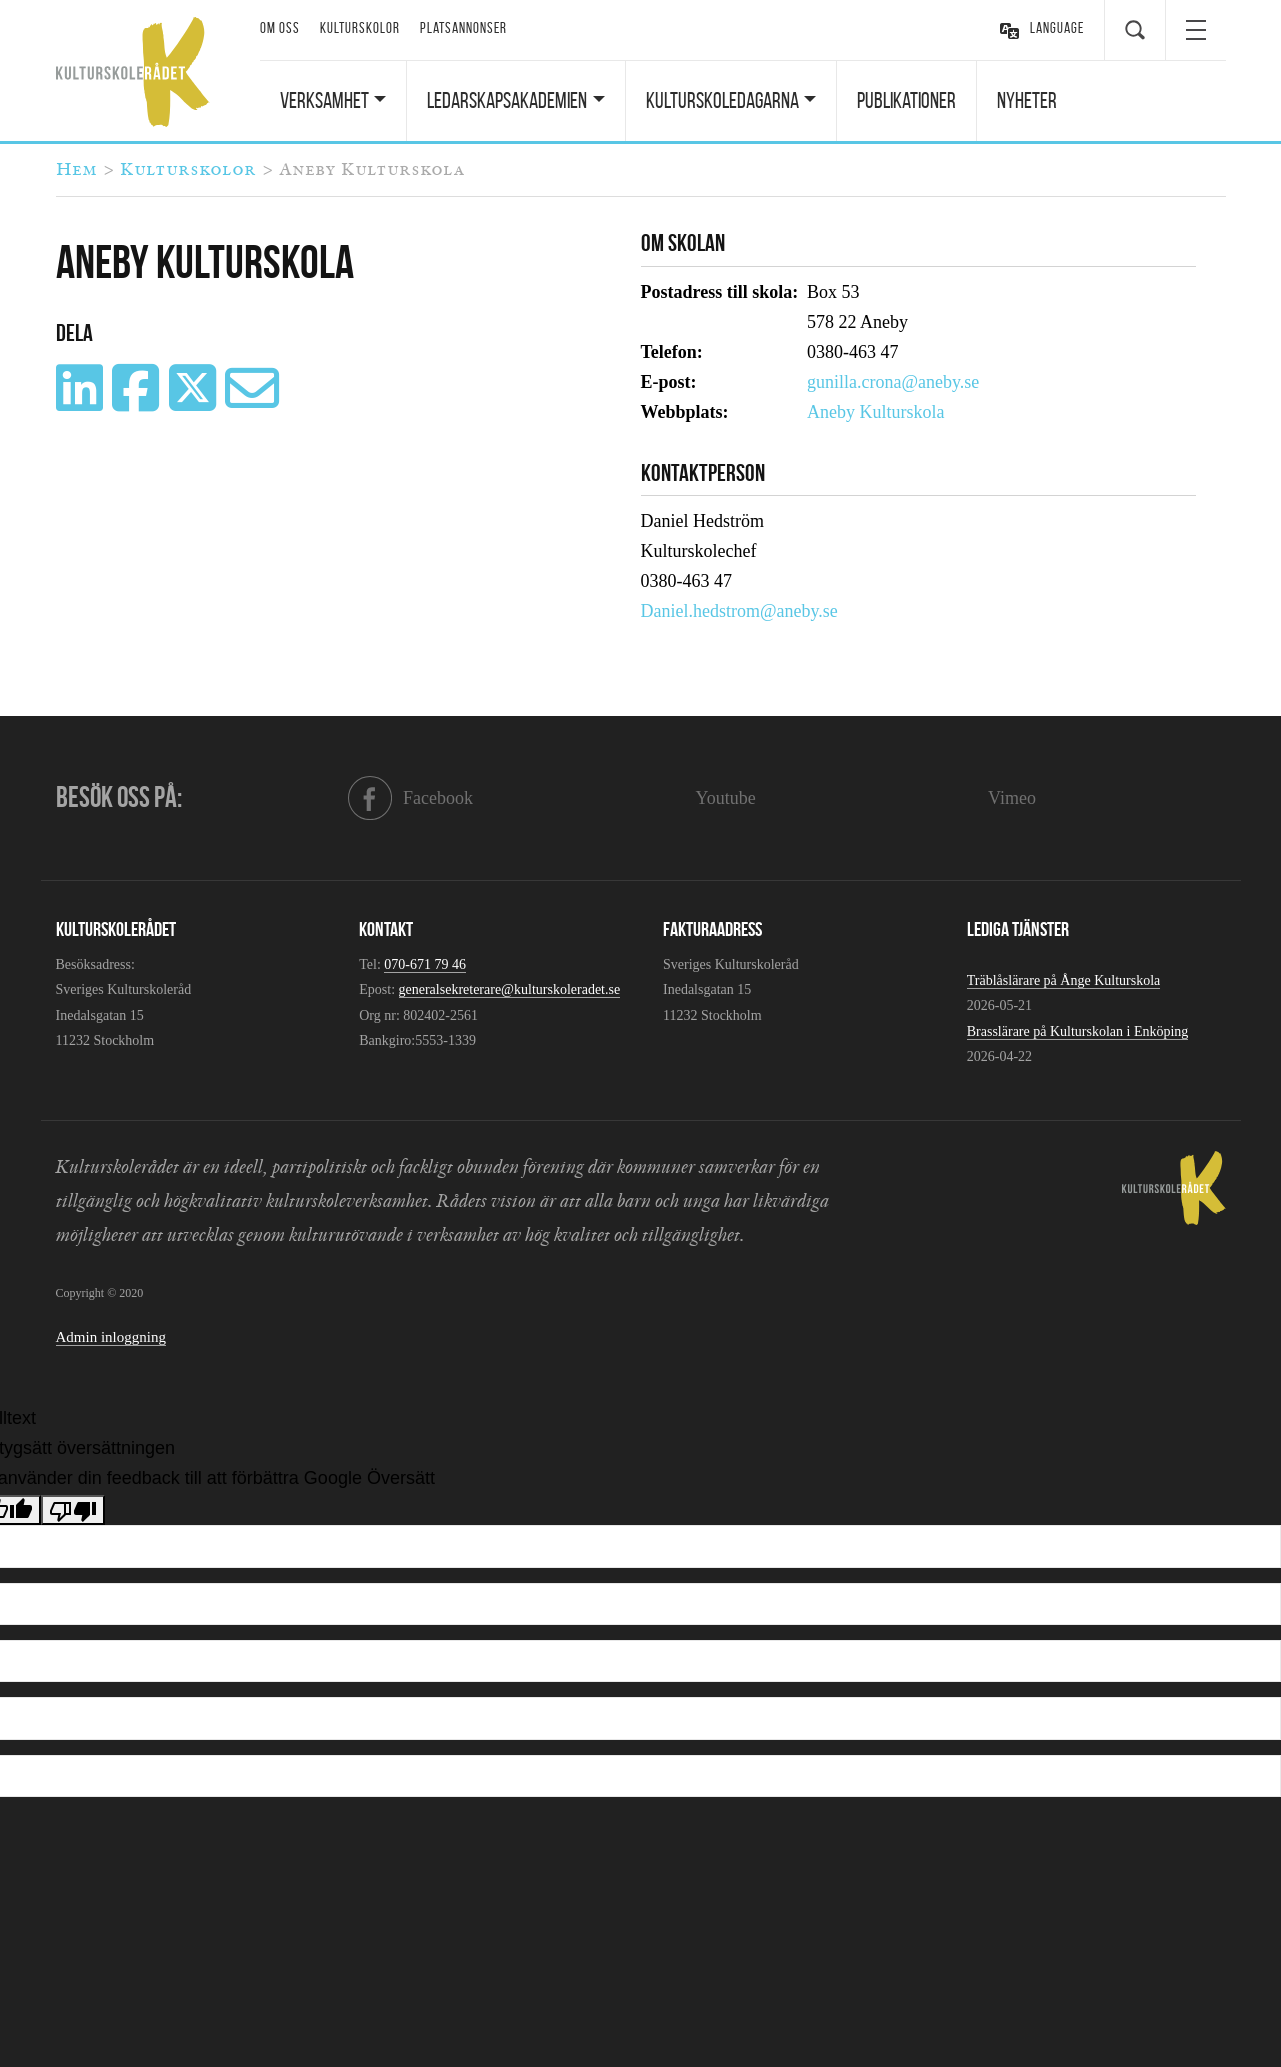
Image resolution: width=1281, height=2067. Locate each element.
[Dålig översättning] (73, 1510)
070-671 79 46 (425, 964)
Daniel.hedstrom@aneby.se (739, 611)
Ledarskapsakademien (507, 100)
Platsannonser (463, 28)
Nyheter (1027, 100)
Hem (76, 170)
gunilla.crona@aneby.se (893, 382)
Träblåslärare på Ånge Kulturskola (1063, 980)
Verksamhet (324, 100)
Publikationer (906, 100)
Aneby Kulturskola (875, 412)
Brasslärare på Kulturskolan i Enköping (1078, 1031)
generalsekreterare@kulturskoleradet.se (510, 989)
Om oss (280, 28)
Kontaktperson (703, 473)
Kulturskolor (360, 28)
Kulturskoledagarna (722, 100)
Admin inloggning (111, 1337)
